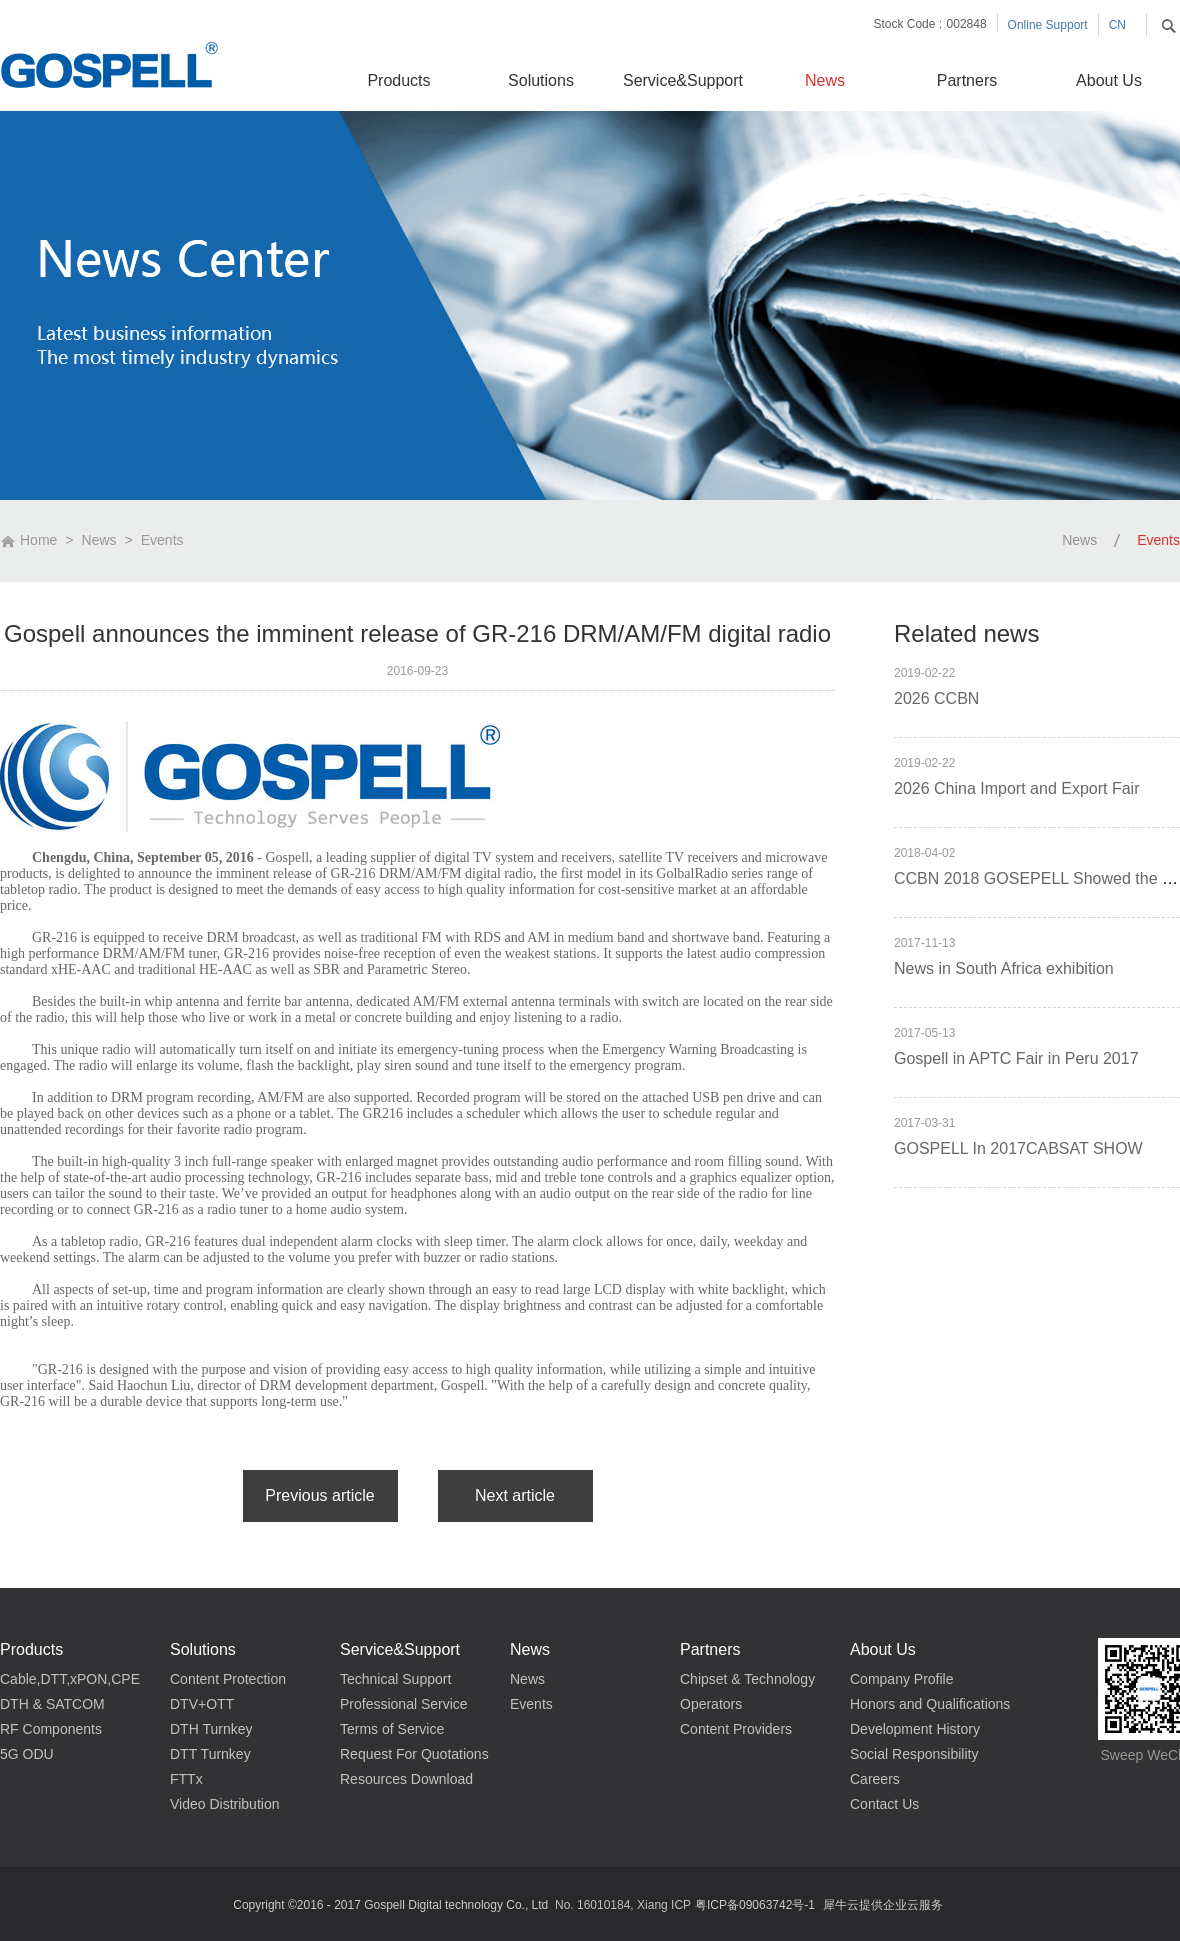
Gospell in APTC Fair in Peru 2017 (1016, 1058)
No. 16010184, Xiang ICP (623, 1905)
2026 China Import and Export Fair (1016, 788)
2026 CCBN (936, 698)
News (99, 540)
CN (1117, 25)
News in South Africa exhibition (1004, 968)
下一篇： (515, 1496)
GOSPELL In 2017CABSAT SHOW (1018, 1148)
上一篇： (320, 1496)
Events (162, 540)
